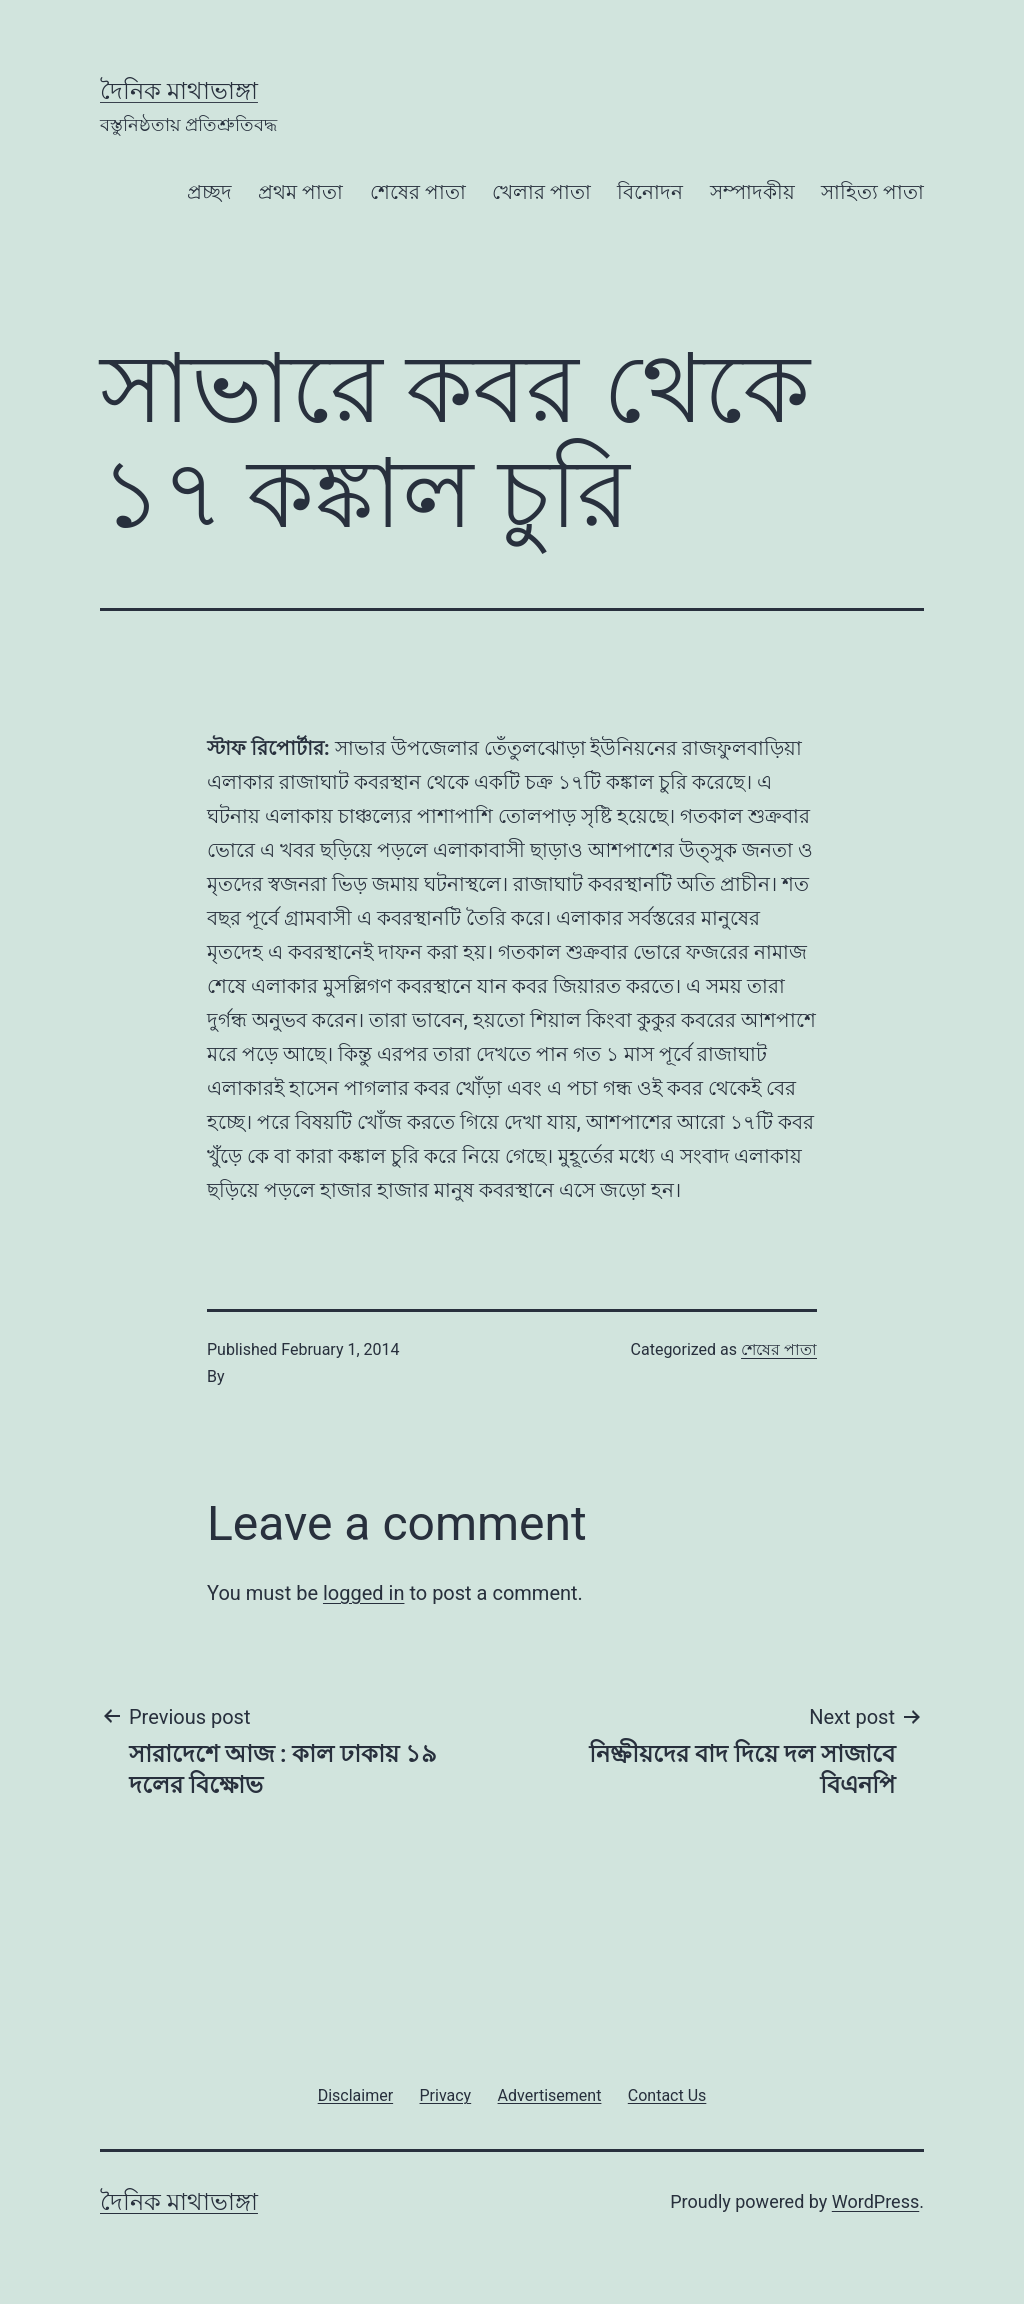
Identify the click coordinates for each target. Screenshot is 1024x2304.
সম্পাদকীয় (752, 192)
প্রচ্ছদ (209, 192)
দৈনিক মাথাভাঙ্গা (179, 91)
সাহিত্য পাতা (872, 192)
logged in (363, 1593)
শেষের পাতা (418, 192)
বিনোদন (650, 192)
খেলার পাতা (541, 192)
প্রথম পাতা (300, 192)
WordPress (875, 2201)
